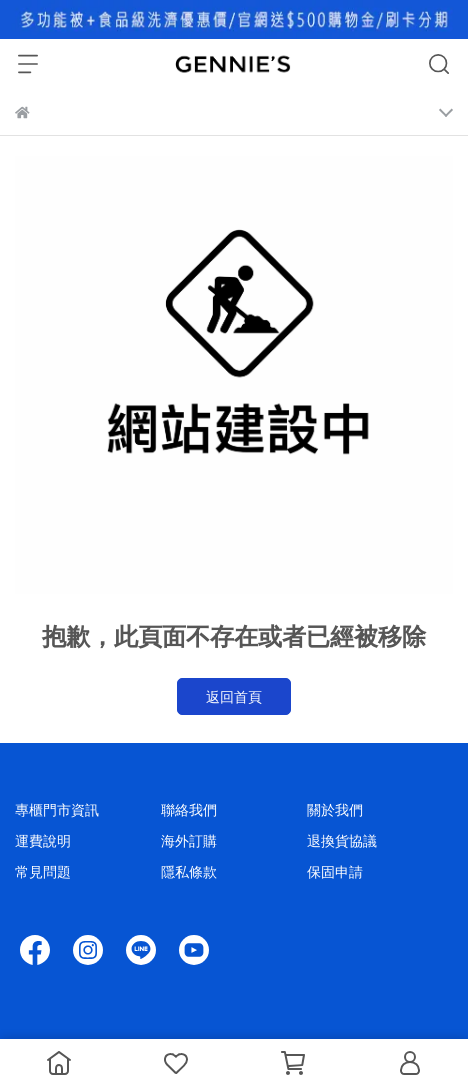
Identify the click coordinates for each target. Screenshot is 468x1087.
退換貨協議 (342, 840)
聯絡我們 (189, 809)
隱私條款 (189, 871)
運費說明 (43, 840)
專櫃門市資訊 (57, 809)
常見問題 (43, 871)
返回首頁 (234, 696)
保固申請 (335, 871)
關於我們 (335, 809)
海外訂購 (189, 840)
